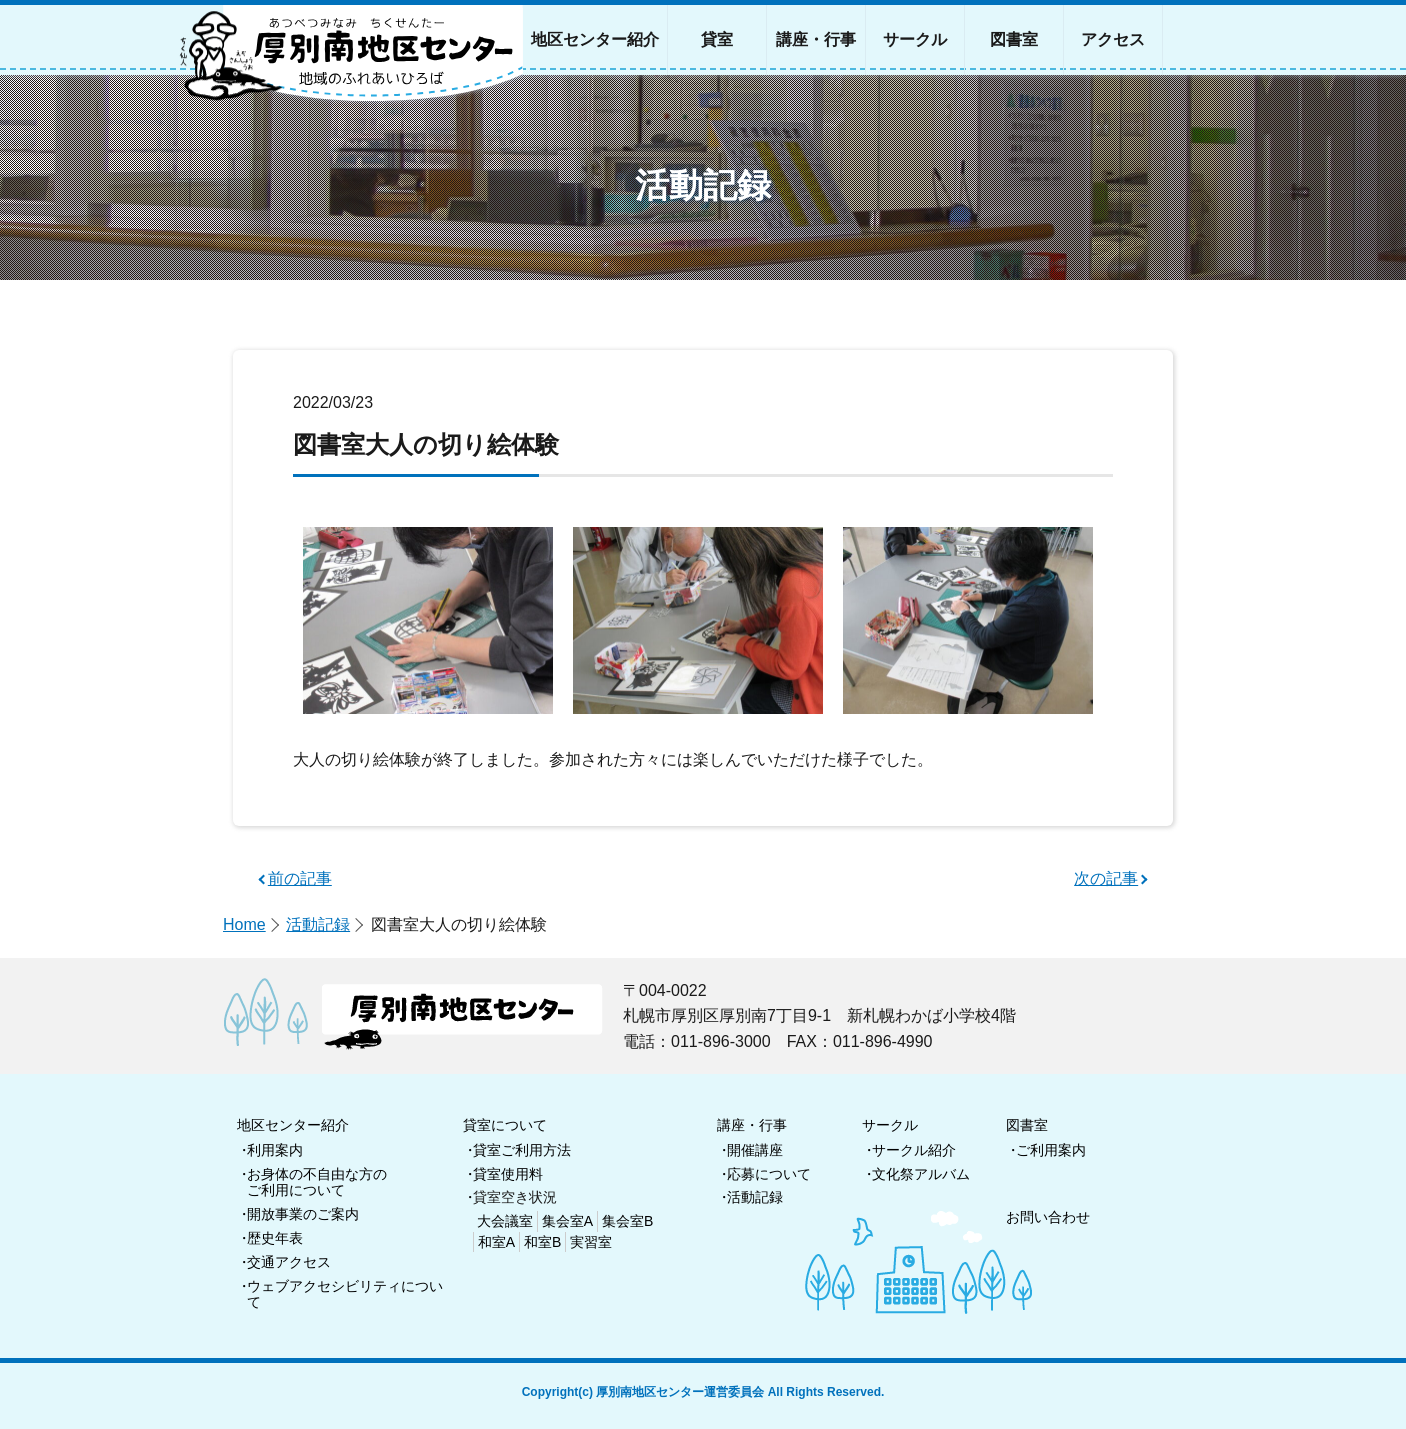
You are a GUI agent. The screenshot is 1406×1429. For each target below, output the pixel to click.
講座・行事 (752, 1125)
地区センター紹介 (293, 1125)
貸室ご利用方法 (522, 1150)
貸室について (505, 1125)
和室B (542, 1242)
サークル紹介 (914, 1150)
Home (244, 924)
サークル (890, 1125)
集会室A (567, 1221)
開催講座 (755, 1150)
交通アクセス (289, 1262)
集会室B (627, 1221)
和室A (496, 1242)
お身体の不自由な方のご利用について (317, 1182)
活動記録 (318, 924)
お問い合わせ (1048, 1217)
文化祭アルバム (921, 1174)
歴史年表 (275, 1238)
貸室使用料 (508, 1174)
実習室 (591, 1242)
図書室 (1027, 1125)
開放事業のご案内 (303, 1214)
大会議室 (505, 1221)
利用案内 (275, 1150)
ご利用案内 (1051, 1150)
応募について (769, 1174)
